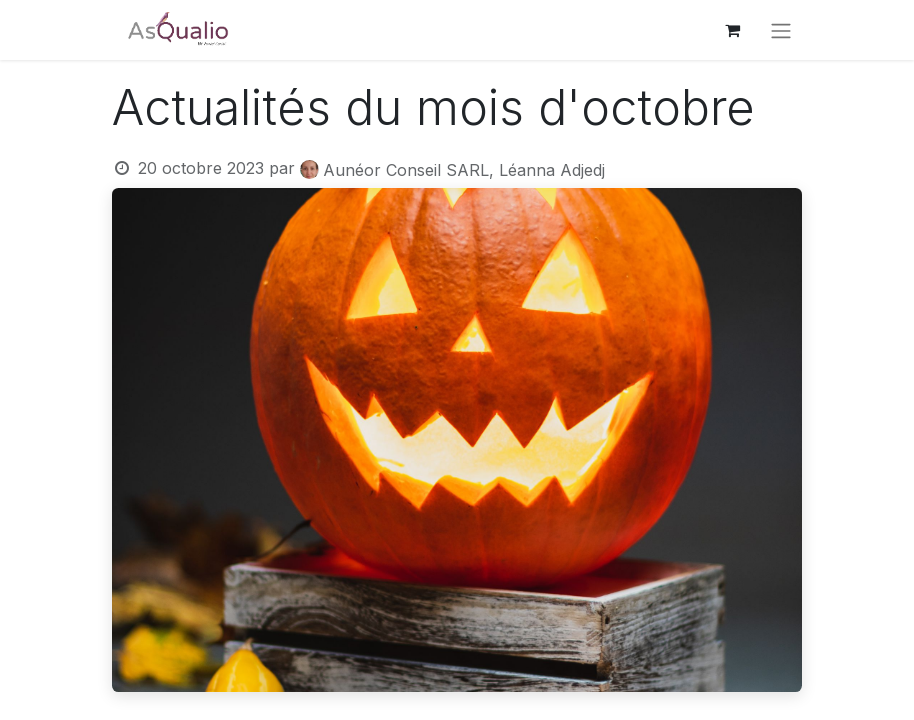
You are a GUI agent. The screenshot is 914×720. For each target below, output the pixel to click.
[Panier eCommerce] (732, 30)
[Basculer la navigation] (781, 30)
